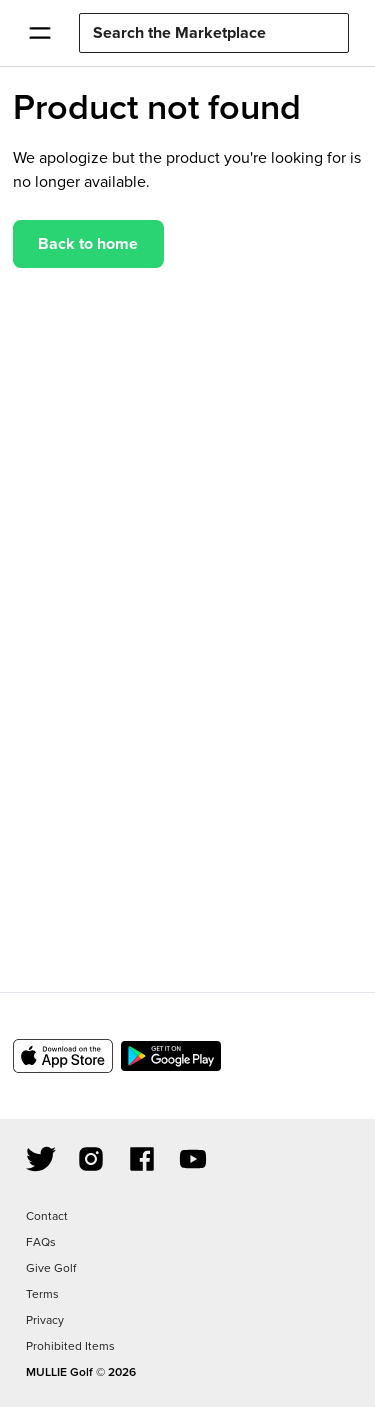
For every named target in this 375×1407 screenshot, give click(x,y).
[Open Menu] (39, 33)
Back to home (88, 243)
